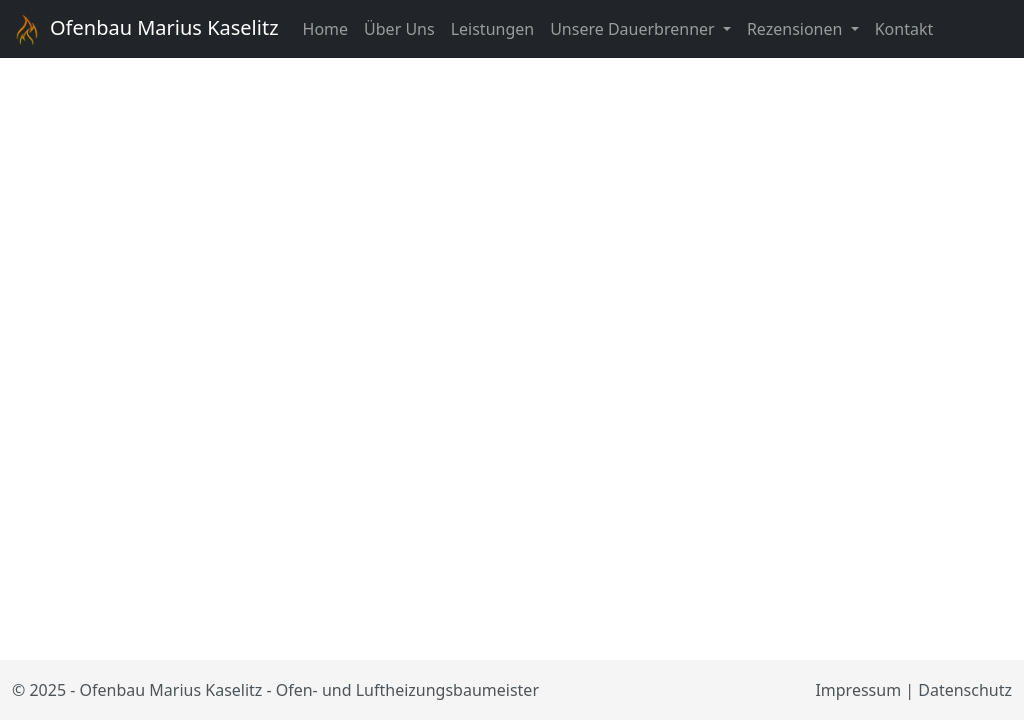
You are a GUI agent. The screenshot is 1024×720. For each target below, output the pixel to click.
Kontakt (904, 29)
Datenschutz (965, 690)
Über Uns (399, 29)
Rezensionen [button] (797, 29)
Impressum (858, 690)
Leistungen (493, 29)
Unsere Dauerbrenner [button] (634, 29)
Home (326, 29)
